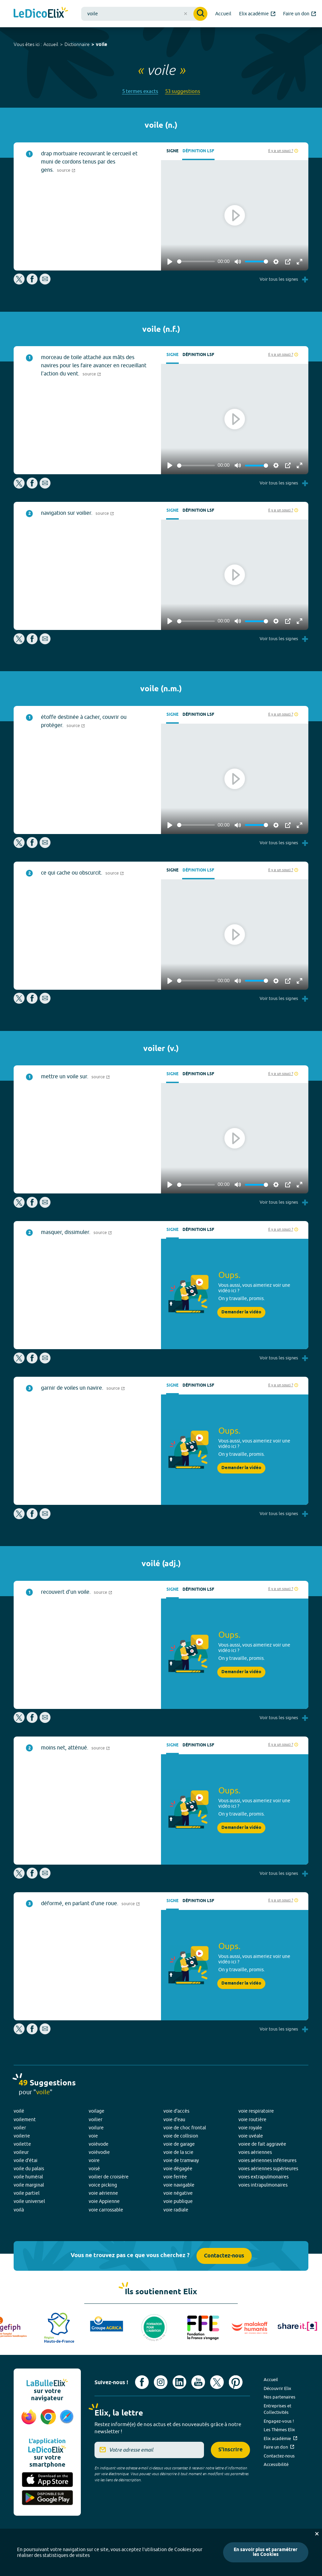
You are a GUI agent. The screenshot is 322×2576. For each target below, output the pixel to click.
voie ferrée (175, 2176)
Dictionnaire (77, 44)
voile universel (29, 2201)
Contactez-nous (224, 2255)
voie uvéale (250, 2136)
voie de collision (180, 2136)
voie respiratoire (256, 2111)
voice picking (103, 2185)
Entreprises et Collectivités (277, 2409)
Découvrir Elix (277, 2388)
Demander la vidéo (241, 1312)
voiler (20, 2127)
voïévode (98, 2144)
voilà (19, 2209)
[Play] (169, 261)
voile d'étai (26, 2160)
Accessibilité (276, 2464)
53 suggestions (182, 91)
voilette (22, 2144)
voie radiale (175, 2209)
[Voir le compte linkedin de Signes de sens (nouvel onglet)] (179, 2382)
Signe (172, 151)
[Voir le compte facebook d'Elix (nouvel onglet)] (142, 2382)
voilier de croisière (109, 2176)
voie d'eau (174, 2119)
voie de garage (179, 2144)
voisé (94, 2168)
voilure (96, 2127)
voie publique (178, 2201)
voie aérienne (103, 2193)
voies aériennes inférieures (267, 2160)
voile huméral (28, 2176)
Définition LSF (198, 151)
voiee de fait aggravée (262, 2144)
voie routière (252, 2119)
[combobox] (144, 14)
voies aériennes (255, 2152)
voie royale (250, 2127)
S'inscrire (230, 2449)
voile (101, 45)
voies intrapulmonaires (263, 2185)
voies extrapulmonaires (263, 2176)
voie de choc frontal (184, 2127)
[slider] (196, 261)
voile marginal (29, 2185)
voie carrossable (106, 2209)
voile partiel (27, 2193)
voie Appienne (104, 2201)
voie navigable (178, 2185)
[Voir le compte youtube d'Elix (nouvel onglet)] (198, 2382)
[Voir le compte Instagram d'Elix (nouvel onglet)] (160, 2382)
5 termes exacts (140, 91)
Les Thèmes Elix (279, 2429)
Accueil (50, 44)
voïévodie (99, 2152)
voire (94, 2160)
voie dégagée (177, 2168)
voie (93, 2136)
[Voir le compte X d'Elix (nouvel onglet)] (217, 2382)
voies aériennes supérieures (268, 2168)
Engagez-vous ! (279, 2421)
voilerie (22, 2136)
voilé (19, 2111)
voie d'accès (176, 2111)
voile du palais (29, 2168)
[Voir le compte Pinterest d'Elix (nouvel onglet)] (236, 2382)
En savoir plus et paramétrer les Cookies (265, 2552)
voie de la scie (178, 2152)
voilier (95, 2119)
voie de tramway (181, 2160)
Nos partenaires (279, 2397)
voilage (96, 2111)
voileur (21, 2152)
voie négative (178, 2193)
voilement (25, 2119)
